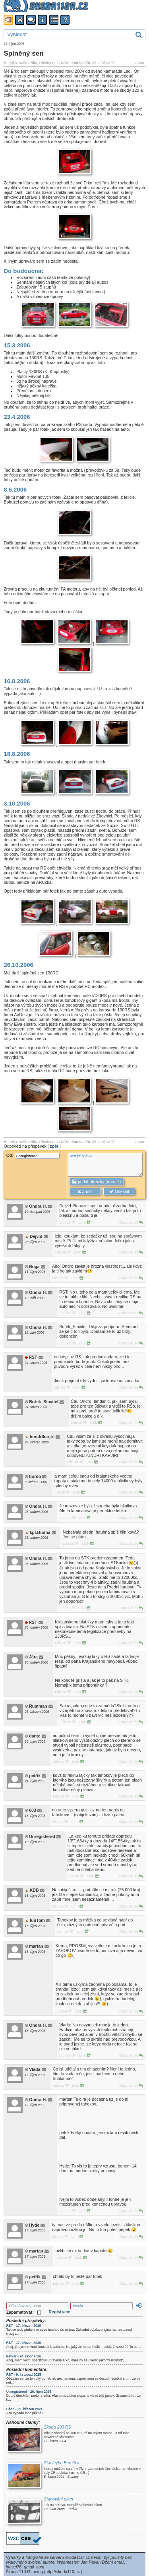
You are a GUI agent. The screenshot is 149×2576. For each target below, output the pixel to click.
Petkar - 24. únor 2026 (23, 2356)
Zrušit (84, 1191)
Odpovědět (131, 1222)
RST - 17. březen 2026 (23, 2326)
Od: (33, 1155)
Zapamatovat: (23, 2312)
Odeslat (119, 1191)
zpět (54, 1146)
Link (84, 1222)
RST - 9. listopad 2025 (23, 2375)
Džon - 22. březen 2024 (24, 2409)
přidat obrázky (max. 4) (96, 1181)
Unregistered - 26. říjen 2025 (28, 2392)
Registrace (59, 2311)
